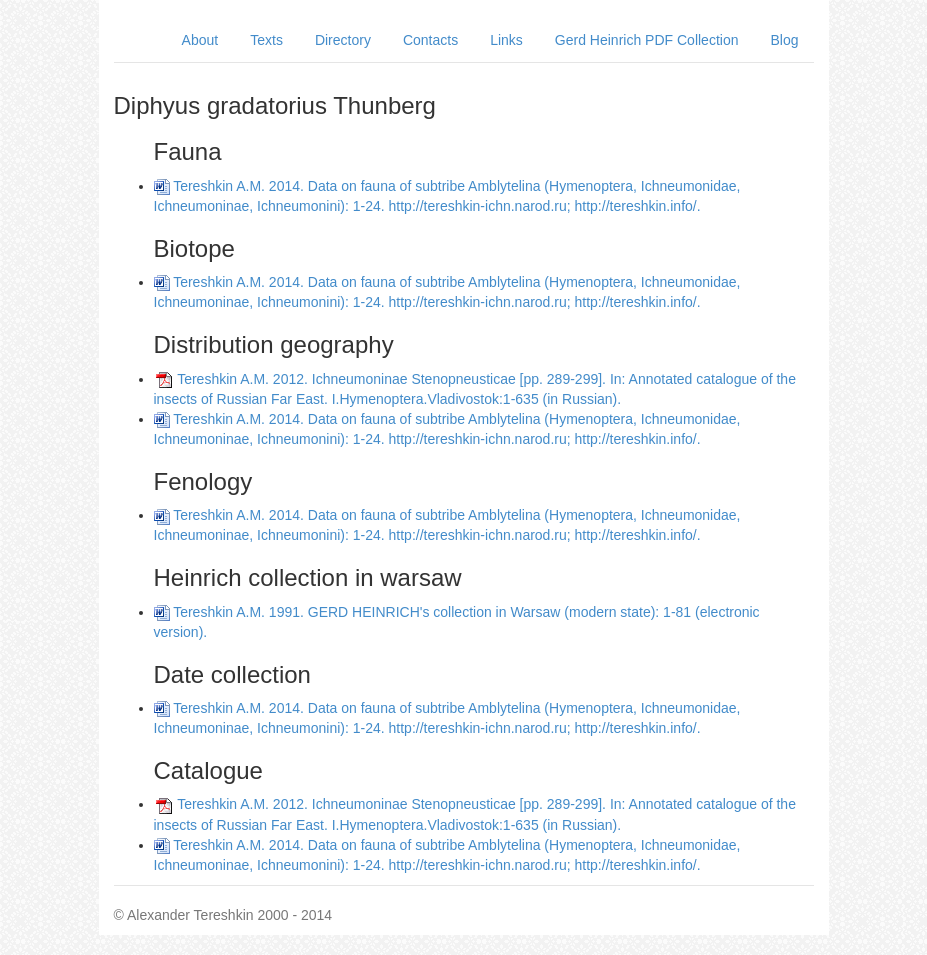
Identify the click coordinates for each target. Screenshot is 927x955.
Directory (343, 40)
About (200, 40)
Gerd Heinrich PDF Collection (647, 40)
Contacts (430, 40)
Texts (266, 40)
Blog (784, 40)
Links (506, 40)
